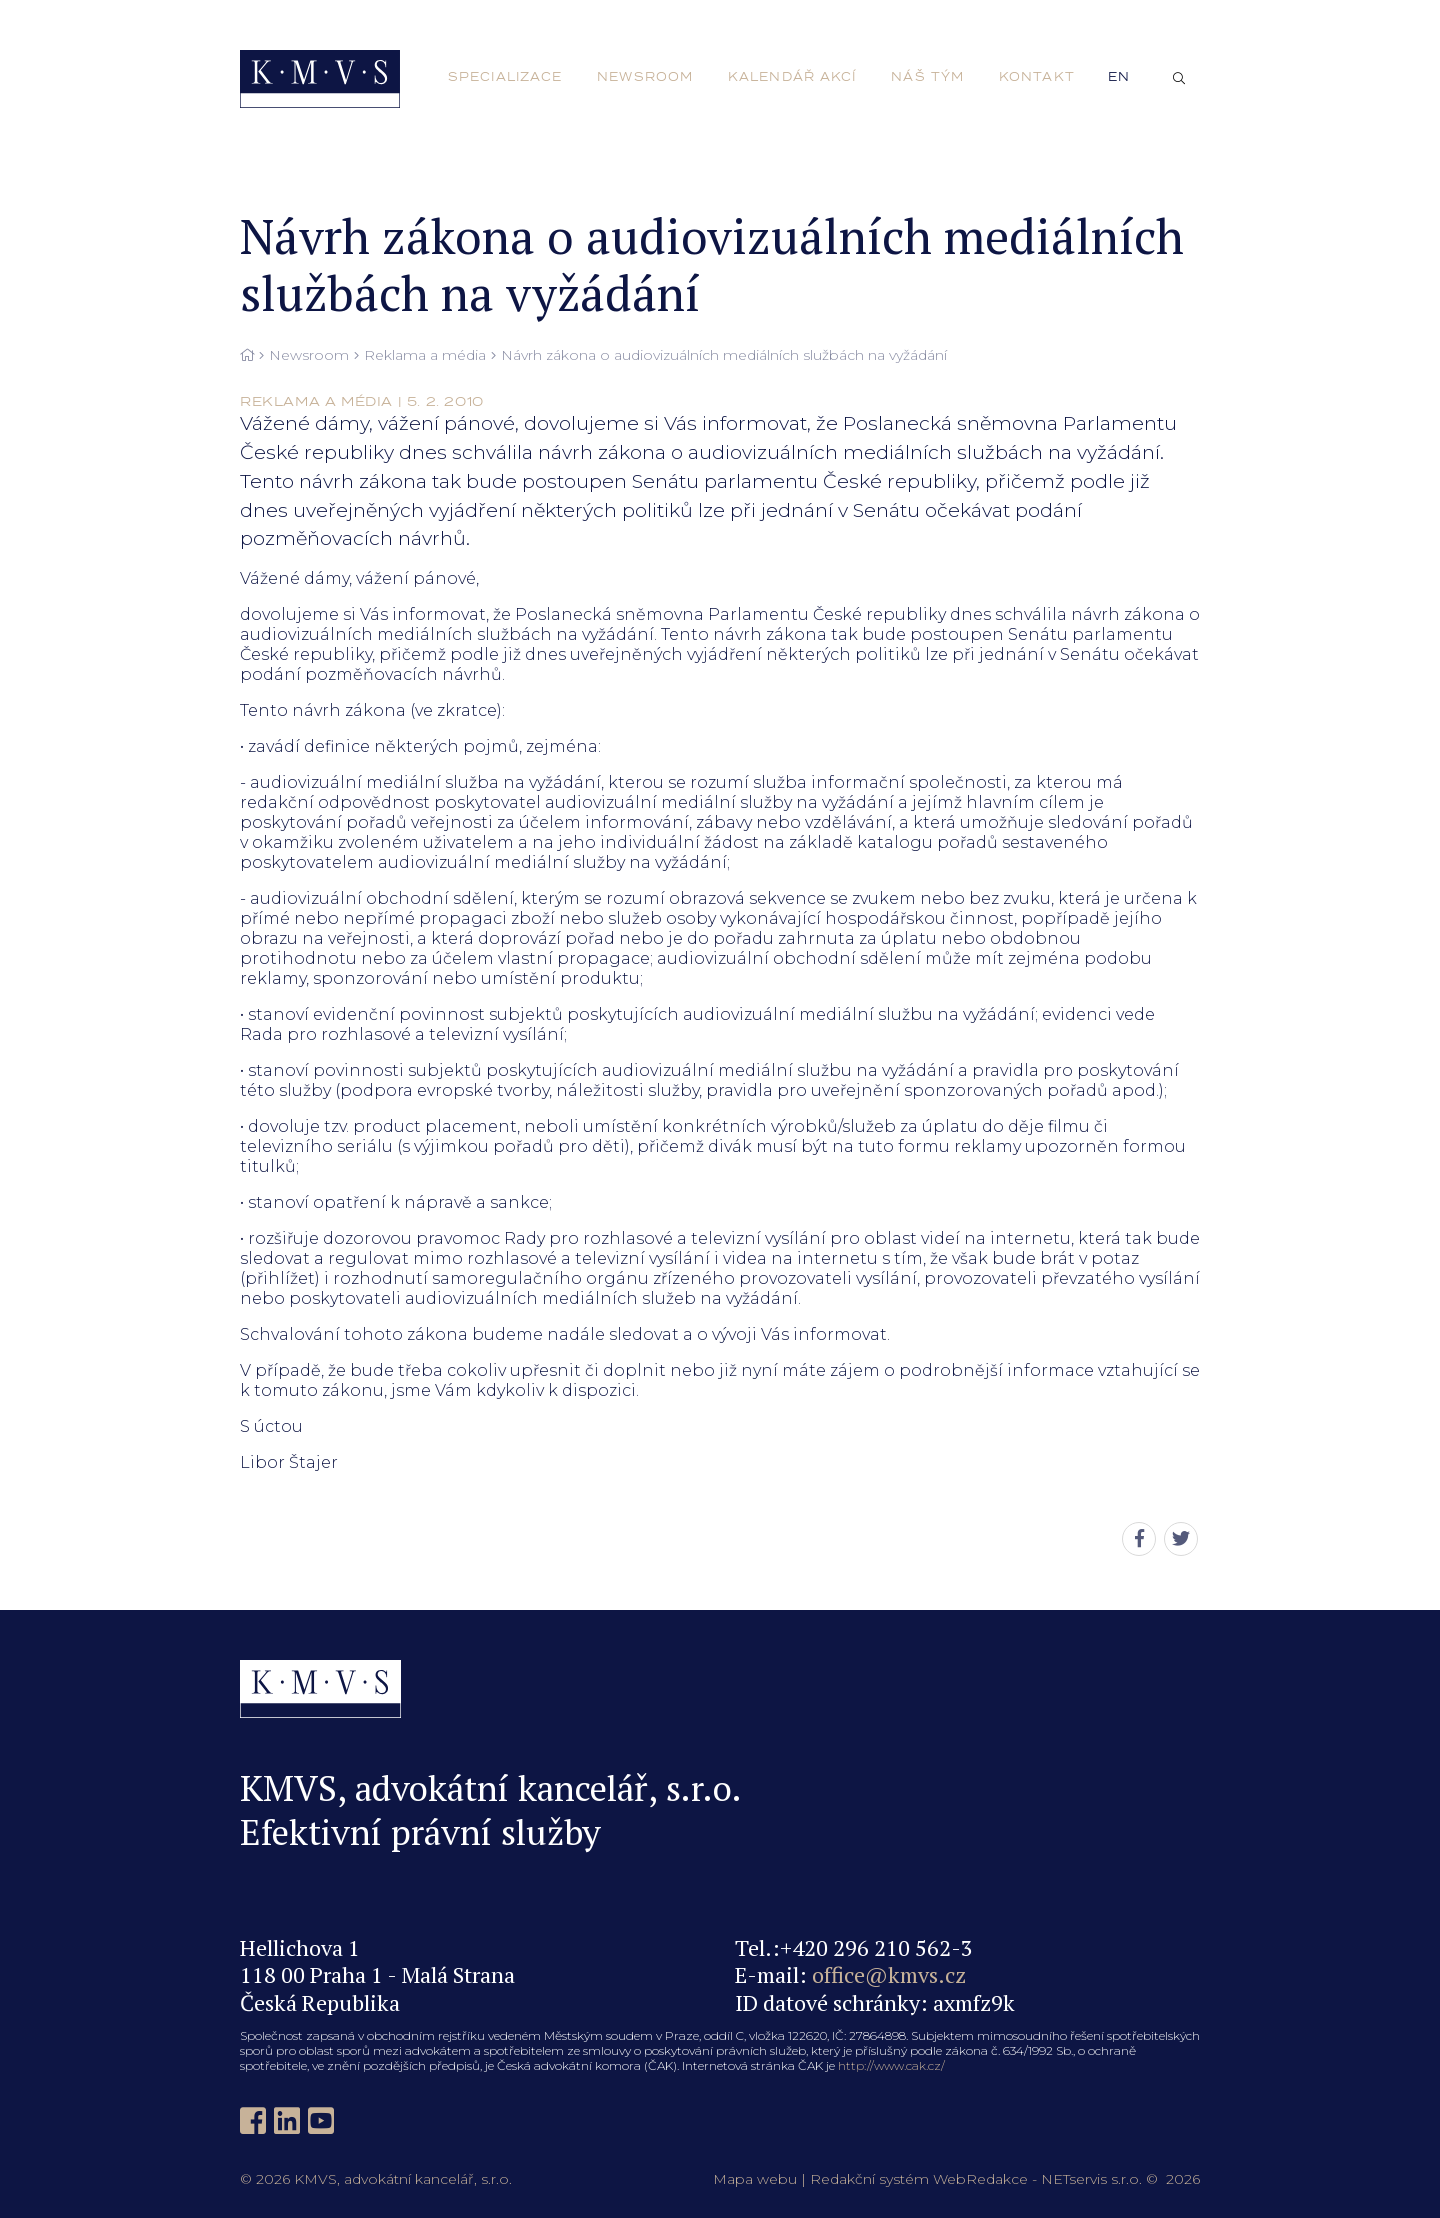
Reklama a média (425, 355)
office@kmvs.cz (889, 1974)
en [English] (1119, 77)
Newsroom (309, 355)
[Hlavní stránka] (247, 356)
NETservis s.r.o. (1091, 2179)
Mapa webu (755, 2179)
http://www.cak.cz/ (891, 2065)
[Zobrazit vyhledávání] (1179, 79)
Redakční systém (869, 2179)
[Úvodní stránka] (320, 79)
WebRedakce (980, 2179)
